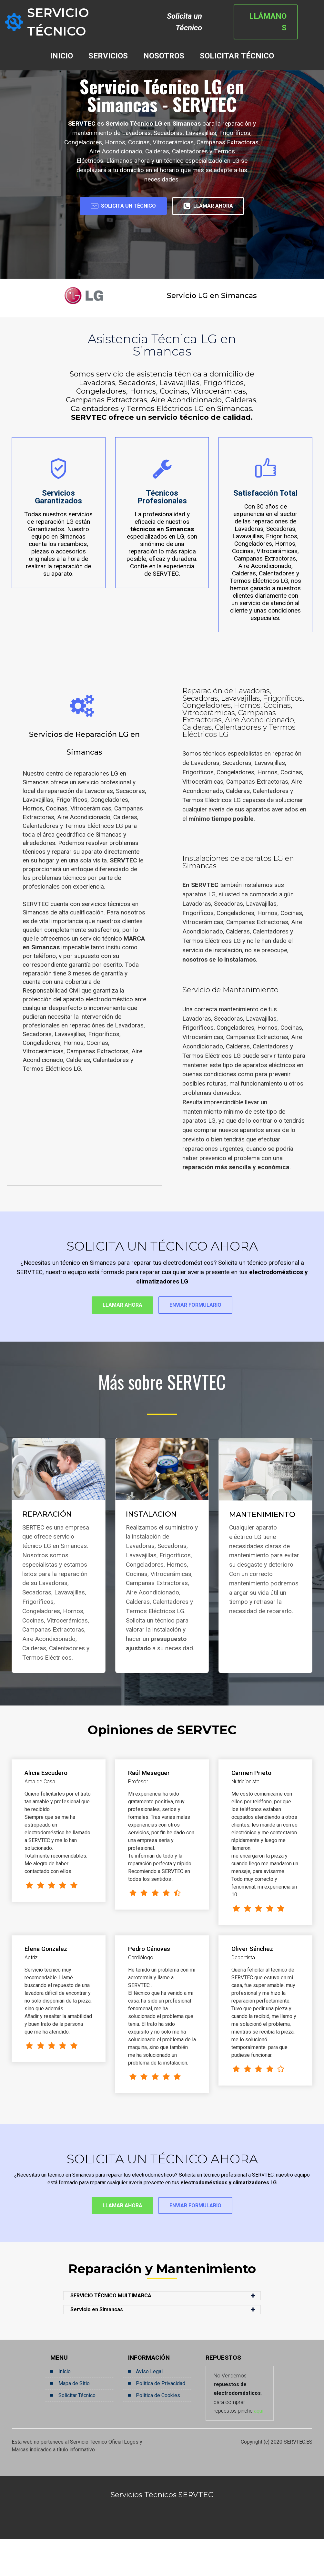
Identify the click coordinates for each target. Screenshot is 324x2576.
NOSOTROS (163, 44)
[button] (161, 2332)
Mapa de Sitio (74, 2420)
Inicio (64, 2408)
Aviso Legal (149, 2408)
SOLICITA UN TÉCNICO (162, 207)
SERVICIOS (108, 44)
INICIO (61, 44)
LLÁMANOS (282, 16)
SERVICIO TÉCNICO (89, 16)
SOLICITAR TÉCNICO (237, 44)
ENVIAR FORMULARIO (205, 1336)
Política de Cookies (158, 2432)
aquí (258, 2448)
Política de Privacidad (160, 2420)
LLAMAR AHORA (162, 233)
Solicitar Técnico (77, 2432)
